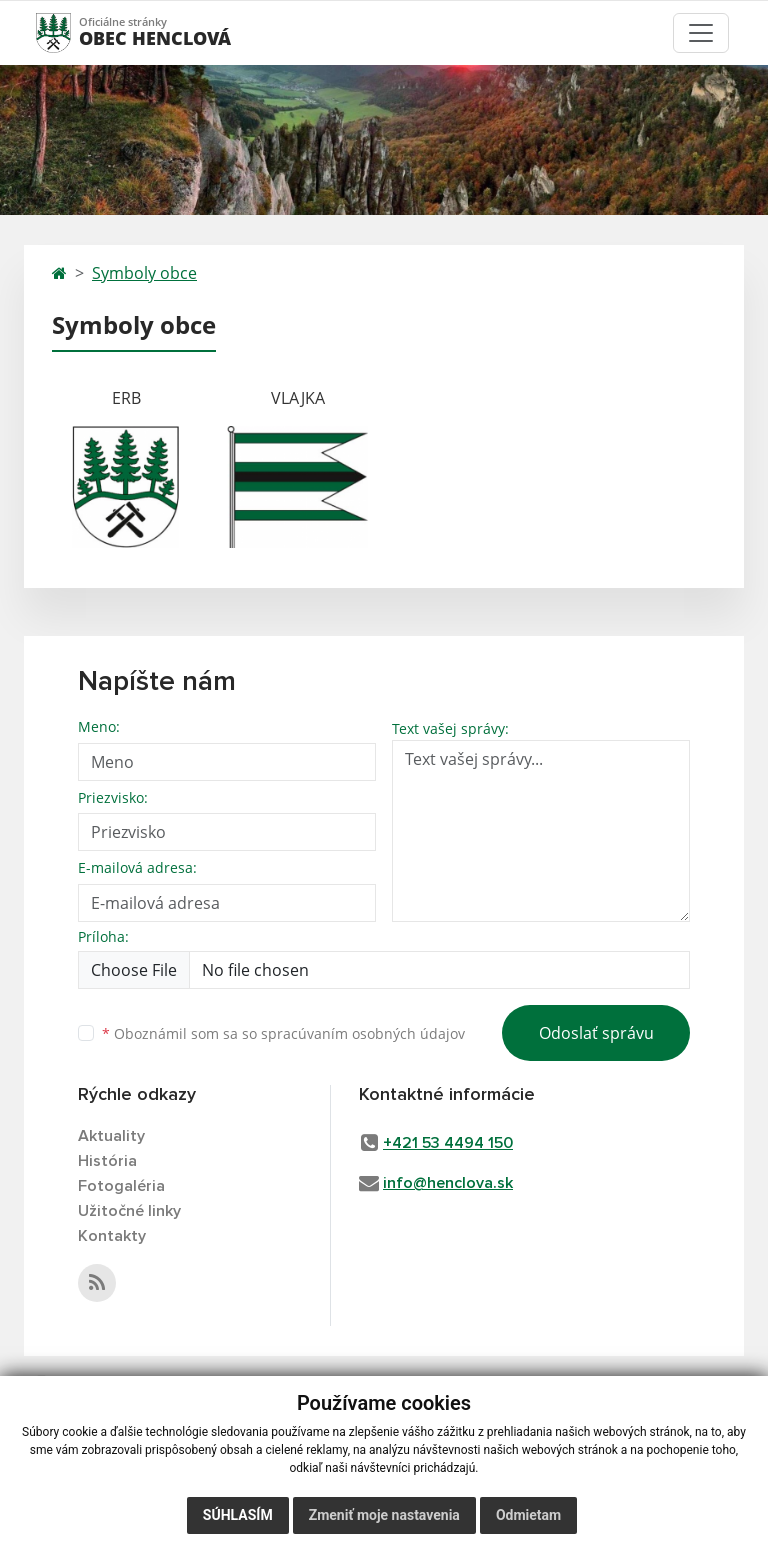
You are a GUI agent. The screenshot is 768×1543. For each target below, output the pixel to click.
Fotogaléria (121, 1186)
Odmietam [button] (528, 1515)
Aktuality (111, 1136)
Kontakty (112, 1236)
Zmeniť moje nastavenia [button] (384, 1515)
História (107, 1161)
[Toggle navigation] (701, 33)
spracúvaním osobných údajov (363, 1033)
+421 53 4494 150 (448, 1143)
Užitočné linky (129, 1211)
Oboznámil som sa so (283, 1033)
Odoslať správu (596, 1033)
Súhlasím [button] (238, 1515)
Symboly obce (144, 273)
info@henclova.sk (448, 1183)
